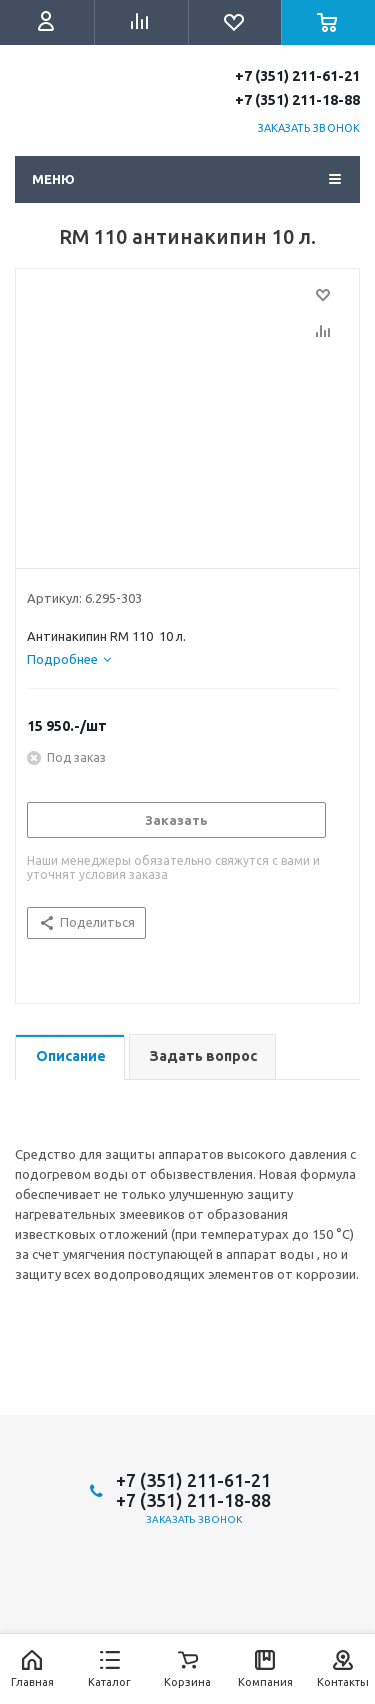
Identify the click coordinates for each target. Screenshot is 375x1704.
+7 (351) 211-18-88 (297, 100)
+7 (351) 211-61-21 (297, 76)
